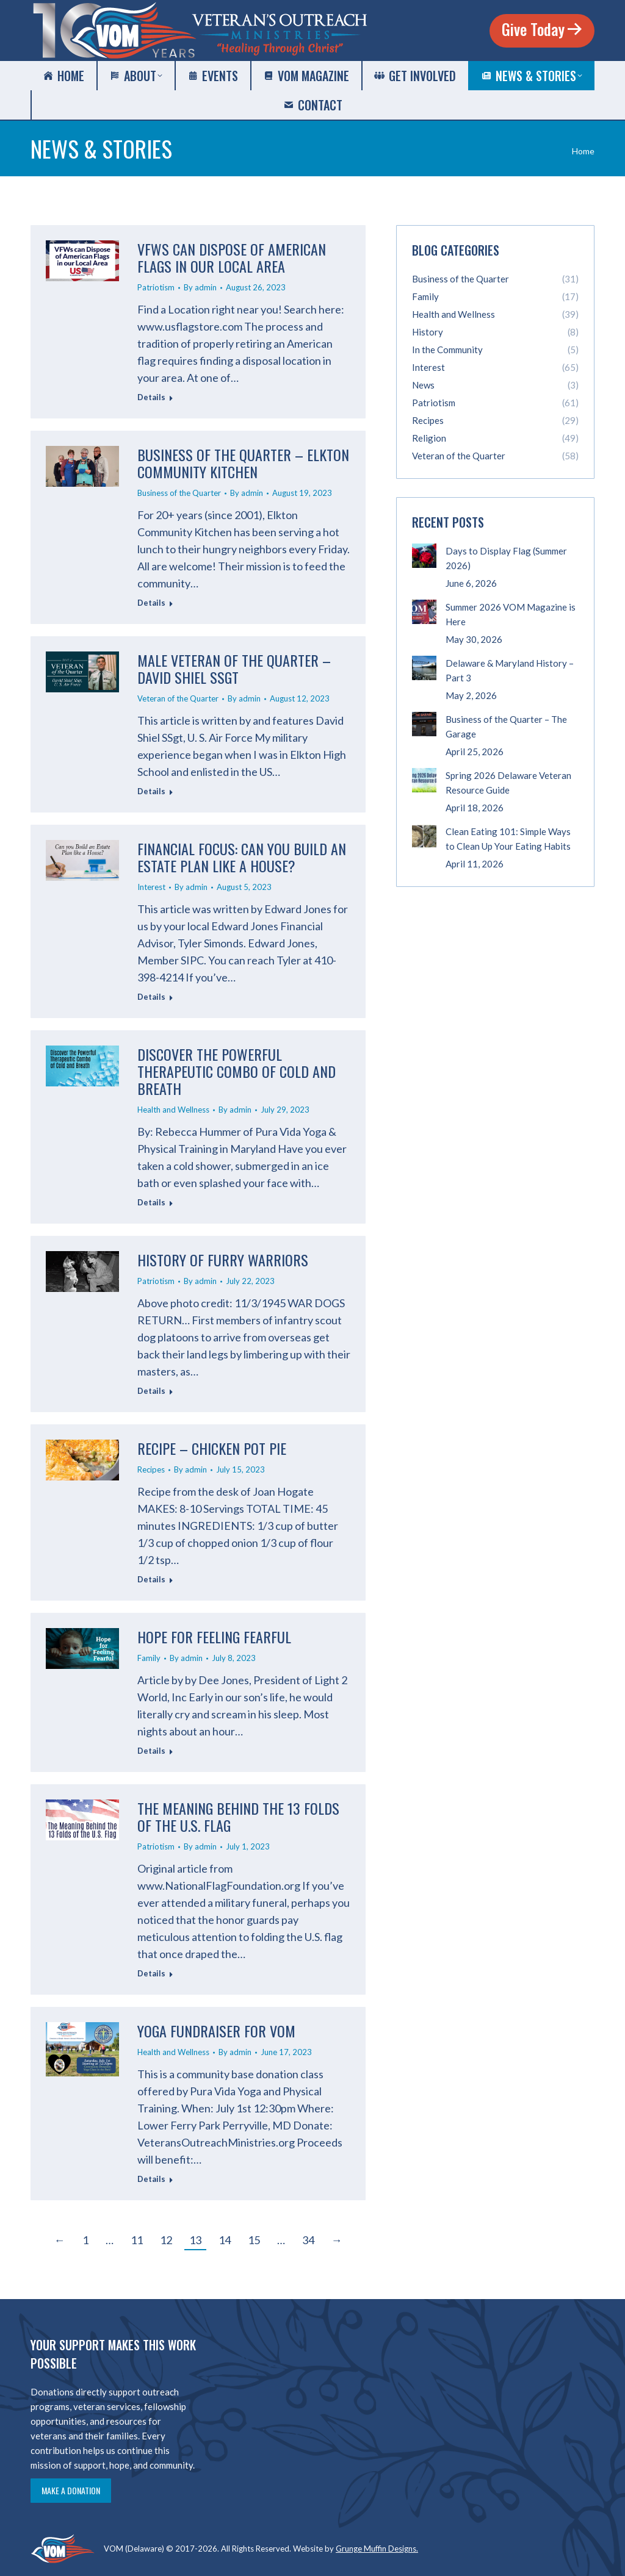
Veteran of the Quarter (178, 698)
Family (149, 1658)
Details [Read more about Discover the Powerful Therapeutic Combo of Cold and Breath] (151, 1202)
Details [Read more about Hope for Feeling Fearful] (151, 1751)
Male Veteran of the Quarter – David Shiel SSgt (234, 668)
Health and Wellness (173, 1109)
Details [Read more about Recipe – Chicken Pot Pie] (151, 1579)
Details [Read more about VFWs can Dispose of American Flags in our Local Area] (151, 397)
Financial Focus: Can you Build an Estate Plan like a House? (241, 857)
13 (195, 2240)
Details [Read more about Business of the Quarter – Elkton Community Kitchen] (151, 603)
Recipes (151, 1469)
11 (137, 2240)
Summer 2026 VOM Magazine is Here (511, 614)
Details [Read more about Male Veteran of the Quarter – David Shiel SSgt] (151, 791)
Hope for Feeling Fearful (214, 1637)
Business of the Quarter (179, 493)
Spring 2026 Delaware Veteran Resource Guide (508, 782)
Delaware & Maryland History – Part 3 (510, 670)
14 (225, 2240)
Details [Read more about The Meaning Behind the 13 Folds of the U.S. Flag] (151, 1973)
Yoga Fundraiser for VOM (216, 2031)
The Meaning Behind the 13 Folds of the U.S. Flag (238, 1816)
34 (308, 2240)
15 (254, 2240)
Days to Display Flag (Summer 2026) (506, 558)
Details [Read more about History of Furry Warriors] (151, 1391)
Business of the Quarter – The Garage (506, 726)
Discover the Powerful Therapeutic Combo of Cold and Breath (236, 1071)
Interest (151, 887)
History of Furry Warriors (222, 1260)
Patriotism (156, 287)
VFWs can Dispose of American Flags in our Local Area (231, 257)
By (200, 287)
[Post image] (424, 556)
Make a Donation (71, 2490)
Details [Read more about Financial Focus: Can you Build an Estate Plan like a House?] (151, 997)
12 (166, 2240)
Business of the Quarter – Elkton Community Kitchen (243, 463)
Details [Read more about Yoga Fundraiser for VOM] (151, 2179)
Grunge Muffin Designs (376, 2548)
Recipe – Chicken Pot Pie (211, 1448)
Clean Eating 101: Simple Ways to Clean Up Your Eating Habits (508, 839)
